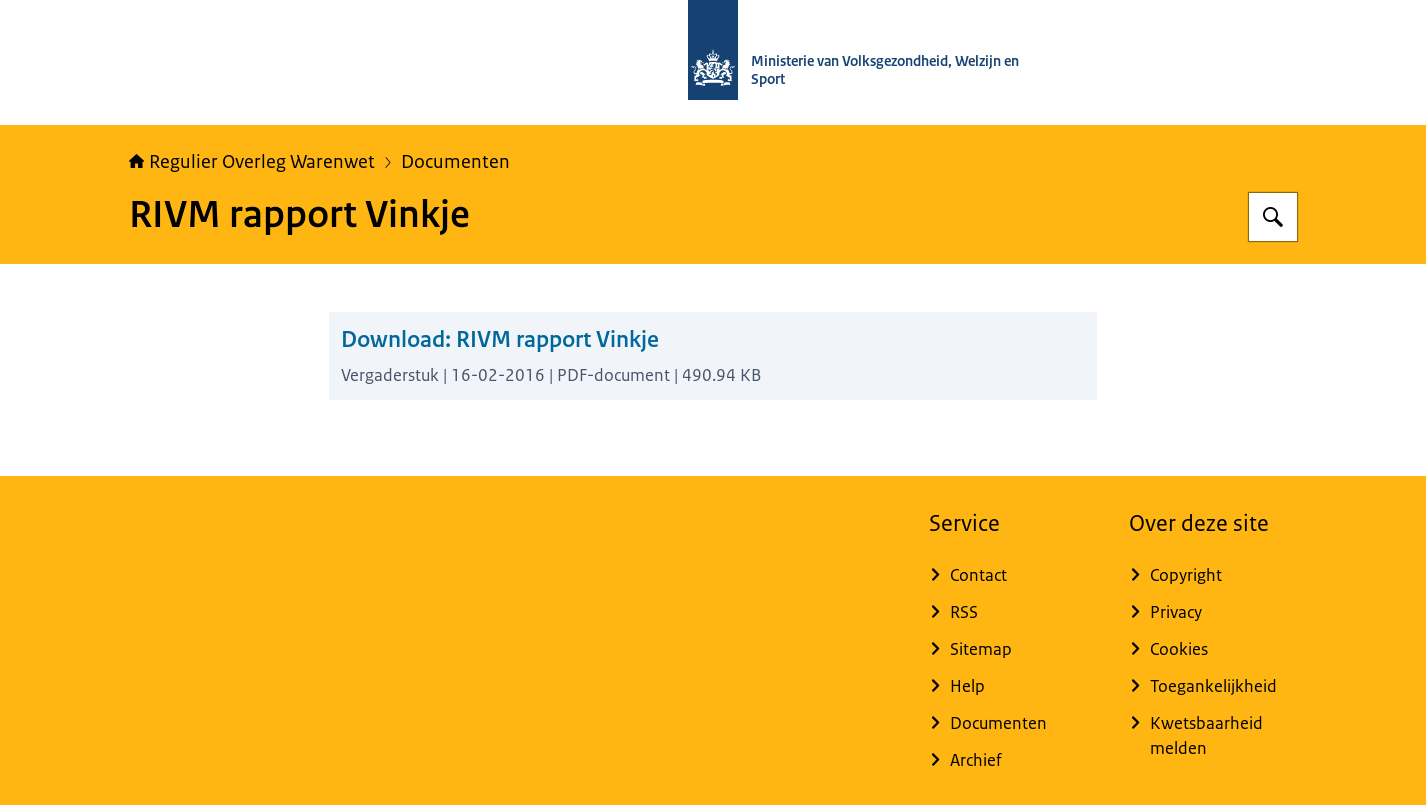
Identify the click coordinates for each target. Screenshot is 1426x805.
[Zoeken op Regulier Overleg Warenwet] (1273, 217)
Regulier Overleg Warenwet (252, 162)
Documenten (455, 162)
